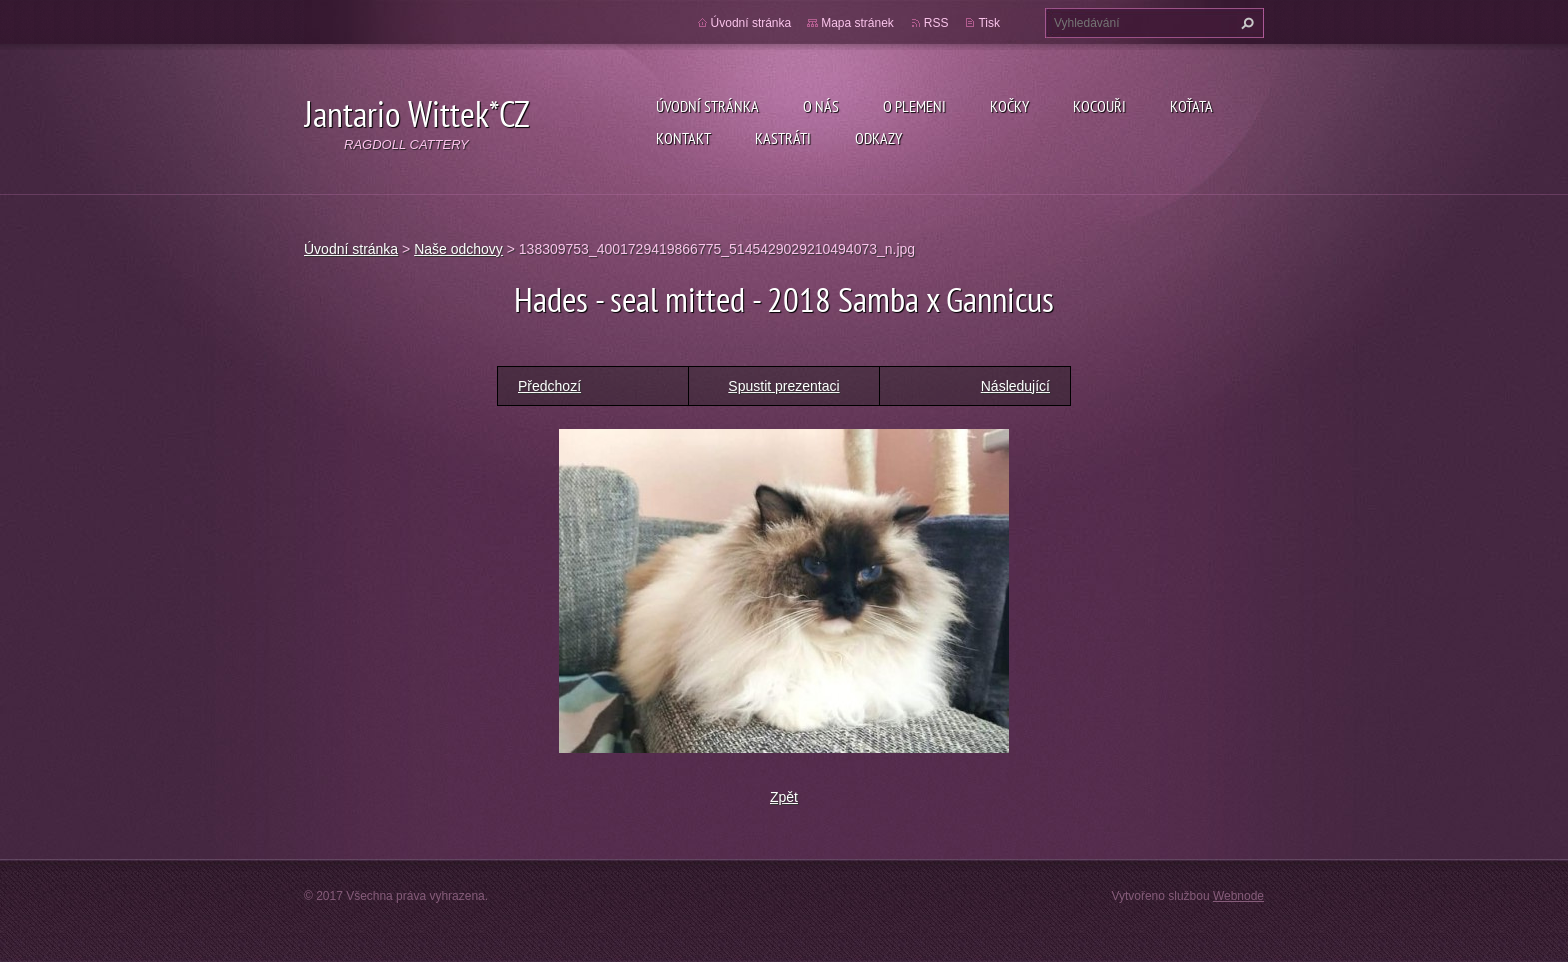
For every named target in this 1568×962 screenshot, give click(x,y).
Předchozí (549, 386)
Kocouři (1099, 106)
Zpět (784, 797)
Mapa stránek (857, 23)
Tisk (989, 23)
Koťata (1191, 106)
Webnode (1238, 896)
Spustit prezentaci (783, 386)
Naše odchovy (458, 249)
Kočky (1009, 106)
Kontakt (683, 138)
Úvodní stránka (707, 106)
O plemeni (914, 106)
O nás (821, 106)
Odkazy (878, 138)
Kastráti (783, 138)
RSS (936, 23)
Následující (1015, 386)
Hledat (1245, 23)
